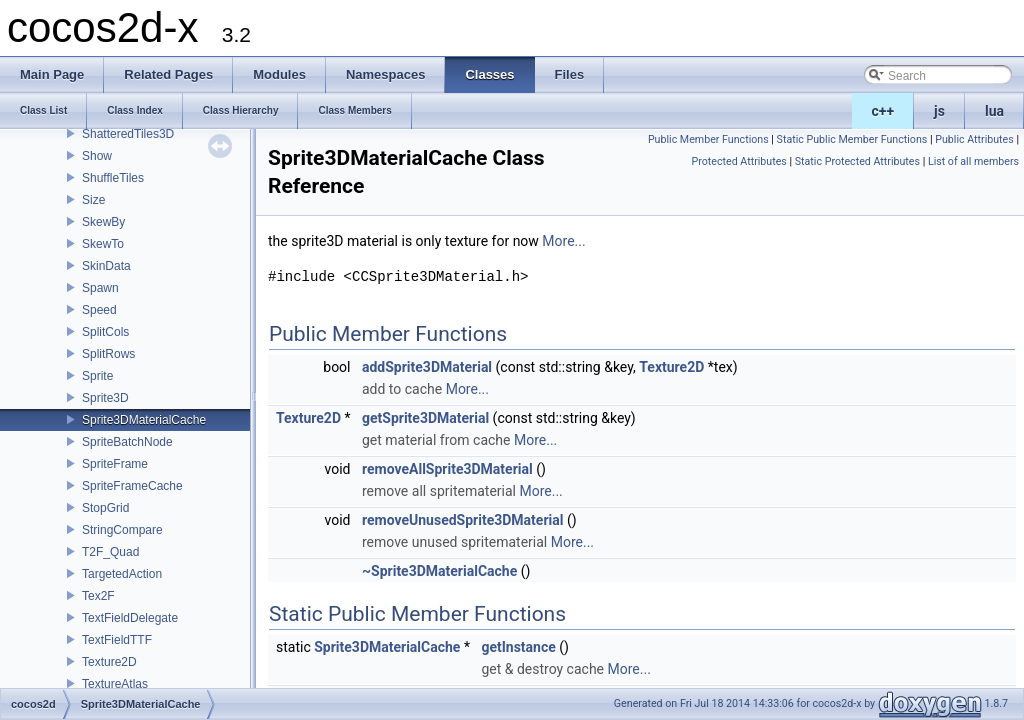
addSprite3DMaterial (427, 367)
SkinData (106, 266)
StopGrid (105, 508)
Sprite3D (105, 398)
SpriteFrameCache (132, 486)
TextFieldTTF (117, 640)
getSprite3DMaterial (425, 418)
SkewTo (103, 244)
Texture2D (109, 662)
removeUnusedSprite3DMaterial (462, 520)
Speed (99, 310)
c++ (883, 111)
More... (563, 241)
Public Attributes (974, 139)
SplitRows (108, 354)
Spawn (100, 288)
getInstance (518, 647)
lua (994, 111)
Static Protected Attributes (857, 161)
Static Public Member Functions (852, 139)
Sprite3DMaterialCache (144, 420)
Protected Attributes (739, 161)
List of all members (973, 161)
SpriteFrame (115, 464)
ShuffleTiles (113, 178)
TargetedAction (122, 574)
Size (93, 200)
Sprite (97, 376)
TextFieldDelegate (130, 618)
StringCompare (122, 530)
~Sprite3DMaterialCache (439, 571)
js (939, 111)
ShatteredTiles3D (128, 134)
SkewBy (103, 222)
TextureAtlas (115, 684)
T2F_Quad (110, 552)
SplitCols (105, 332)
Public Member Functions (708, 139)
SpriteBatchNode (127, 442)
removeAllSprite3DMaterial (447, 469)
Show (97, 156)
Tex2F (98, 596)
